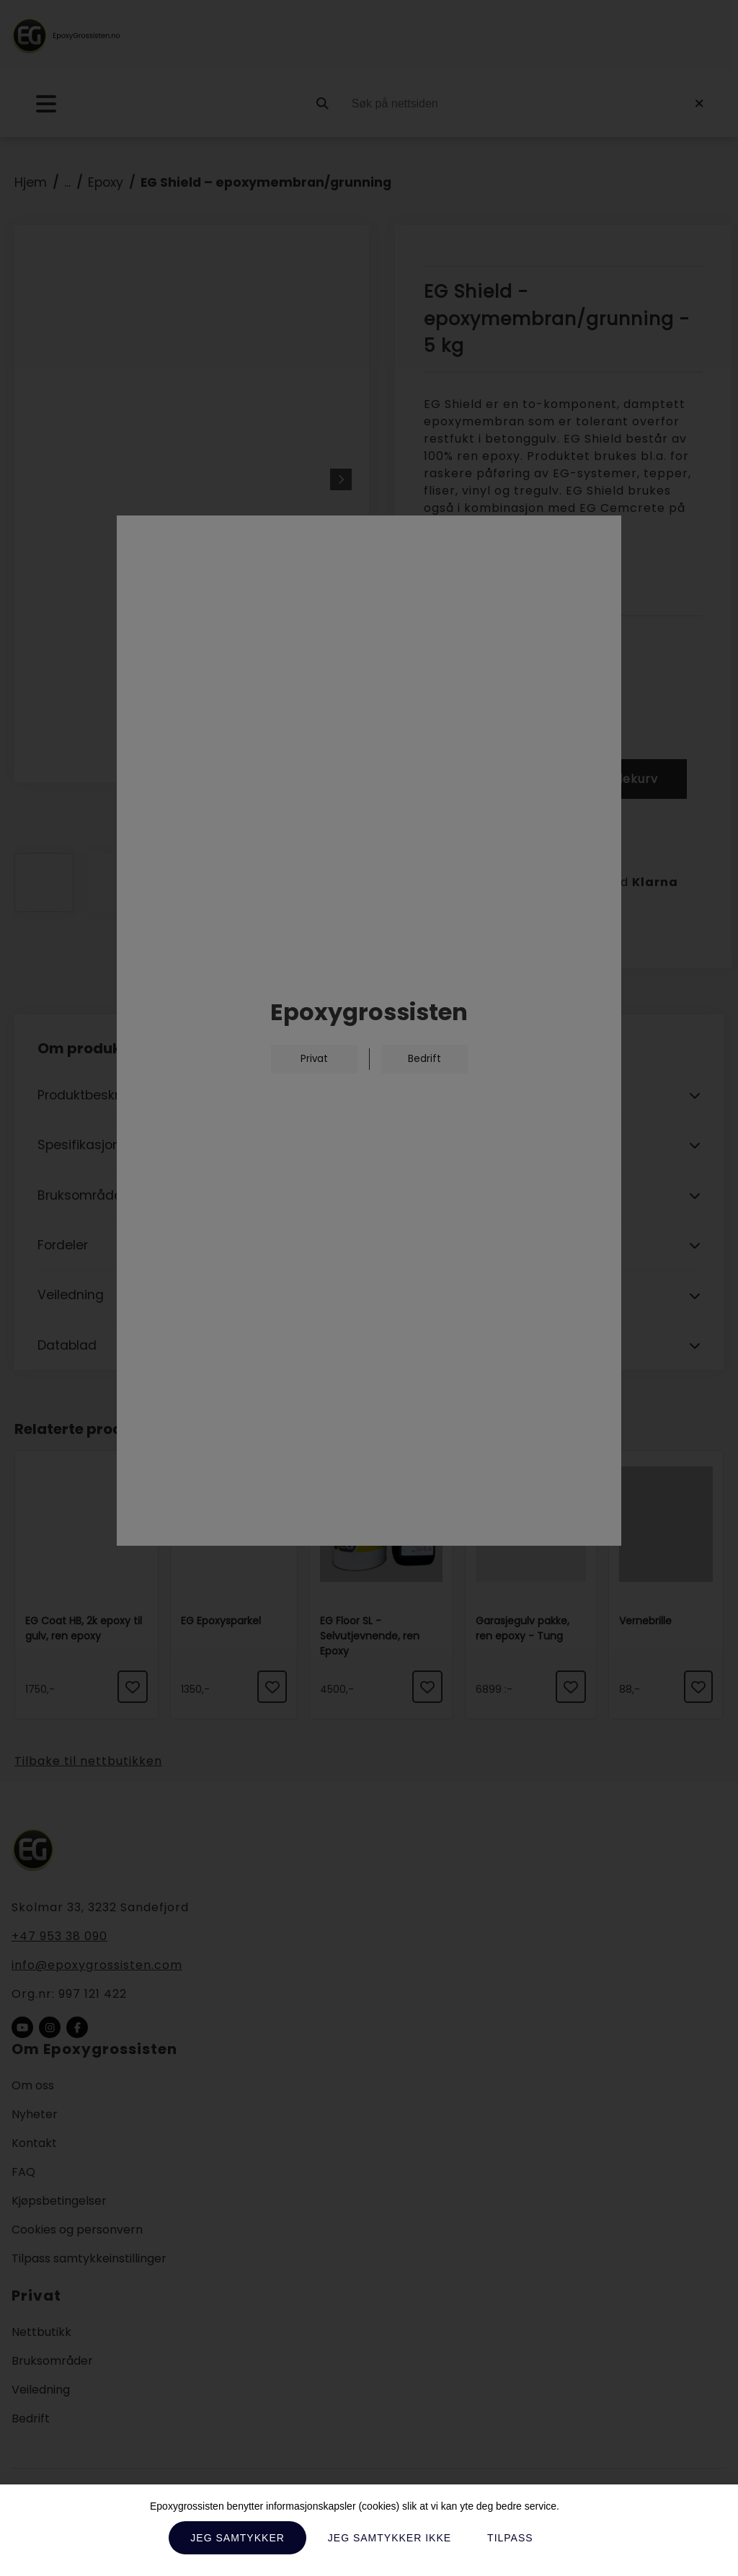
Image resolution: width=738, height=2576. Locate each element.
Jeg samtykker (237, 2538)
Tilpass (510, 2538)
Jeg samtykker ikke (389, 2538)
